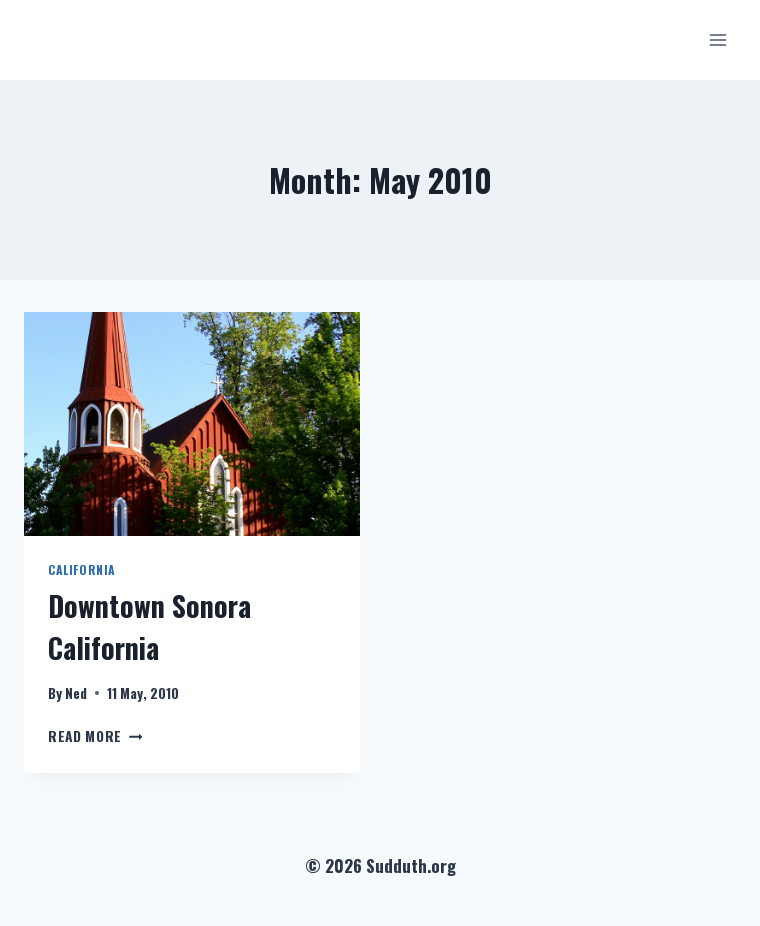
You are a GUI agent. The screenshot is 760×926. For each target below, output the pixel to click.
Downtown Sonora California (149, 626)
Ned (76, 693)
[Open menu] (717, 39)
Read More (95, 736)
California (82, 569)
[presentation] (192, 424)
